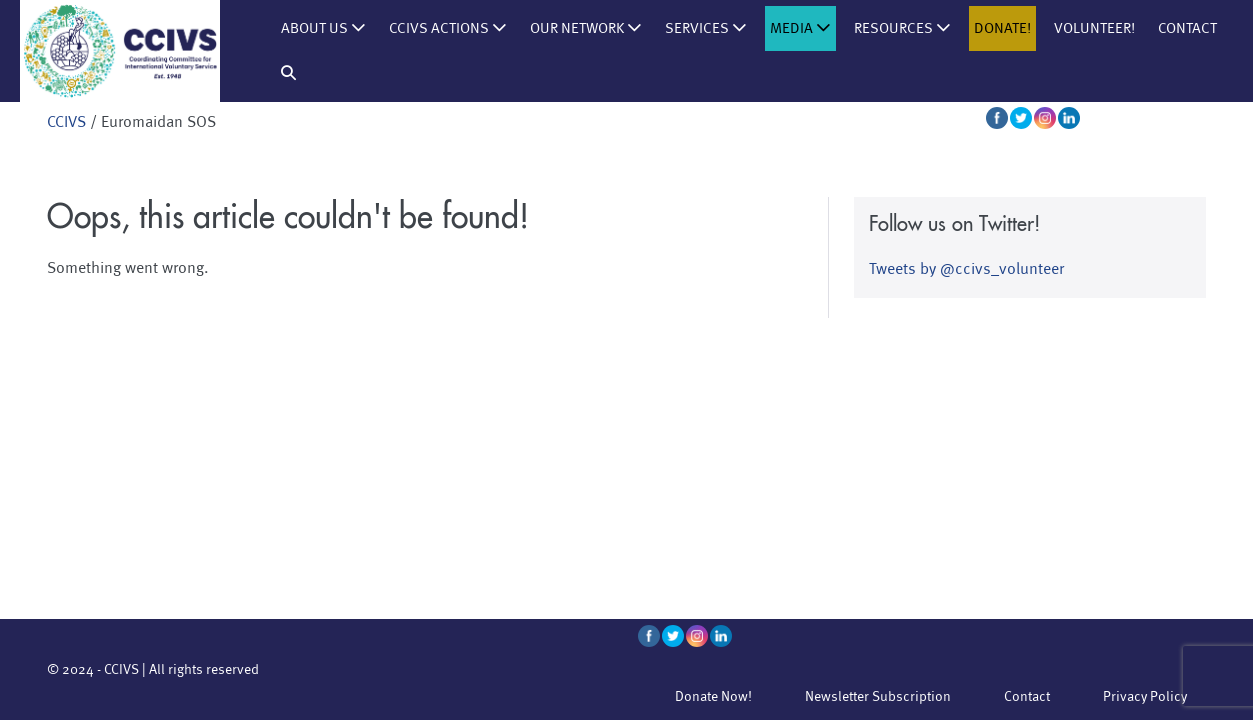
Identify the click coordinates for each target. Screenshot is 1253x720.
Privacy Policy (1145, 696)
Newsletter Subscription (878, 696)
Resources (902, 28)
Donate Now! (713, 696)
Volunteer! (1094, 28)
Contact (1187, 28)
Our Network (586, 28)
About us (323, 28)
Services (706, 28)
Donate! (1002, 28)
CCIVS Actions (448, 28)
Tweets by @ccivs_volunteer (966, 269)
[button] (288, 74)
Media (800, 28)
